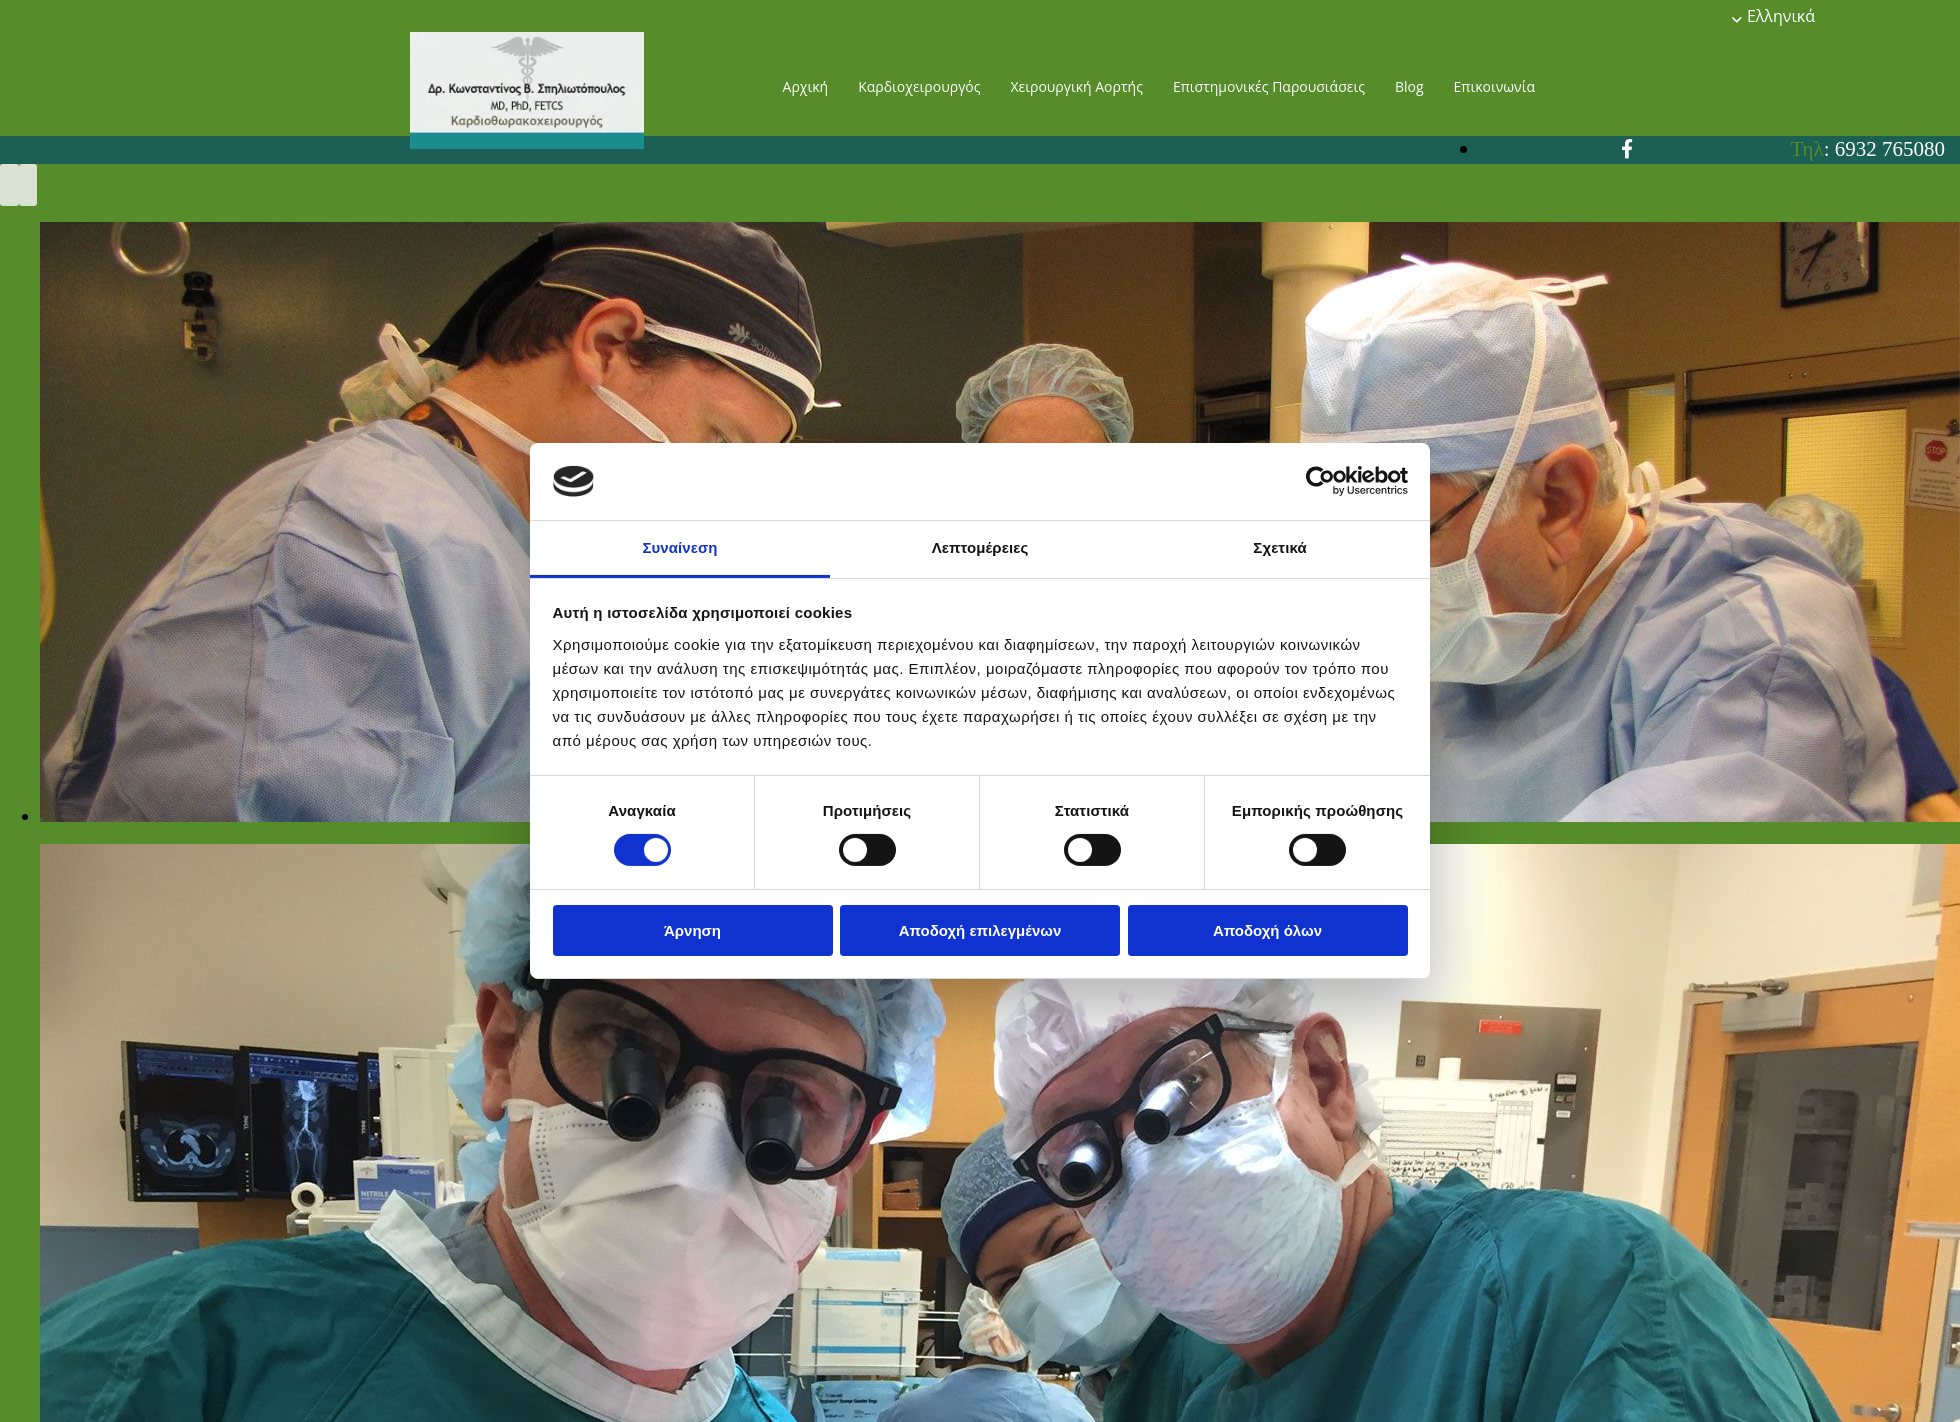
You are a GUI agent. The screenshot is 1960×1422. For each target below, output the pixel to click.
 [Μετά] (28, 185)
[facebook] (1627, 149)
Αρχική (806, 86)
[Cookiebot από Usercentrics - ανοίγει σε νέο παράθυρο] (1320, 481)
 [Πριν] (9, 185)
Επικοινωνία (1494, 86)
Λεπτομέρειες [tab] (980, 547)
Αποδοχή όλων (1267, 930)
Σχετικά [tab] (1279, 547)
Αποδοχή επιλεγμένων (980, 930)
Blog (1409, 86)
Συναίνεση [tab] (679, 547)
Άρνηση (692, 930)
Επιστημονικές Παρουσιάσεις (1269, 86)
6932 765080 (1890, 149)
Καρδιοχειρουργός (919, 86)
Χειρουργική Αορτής (1076, 86)
